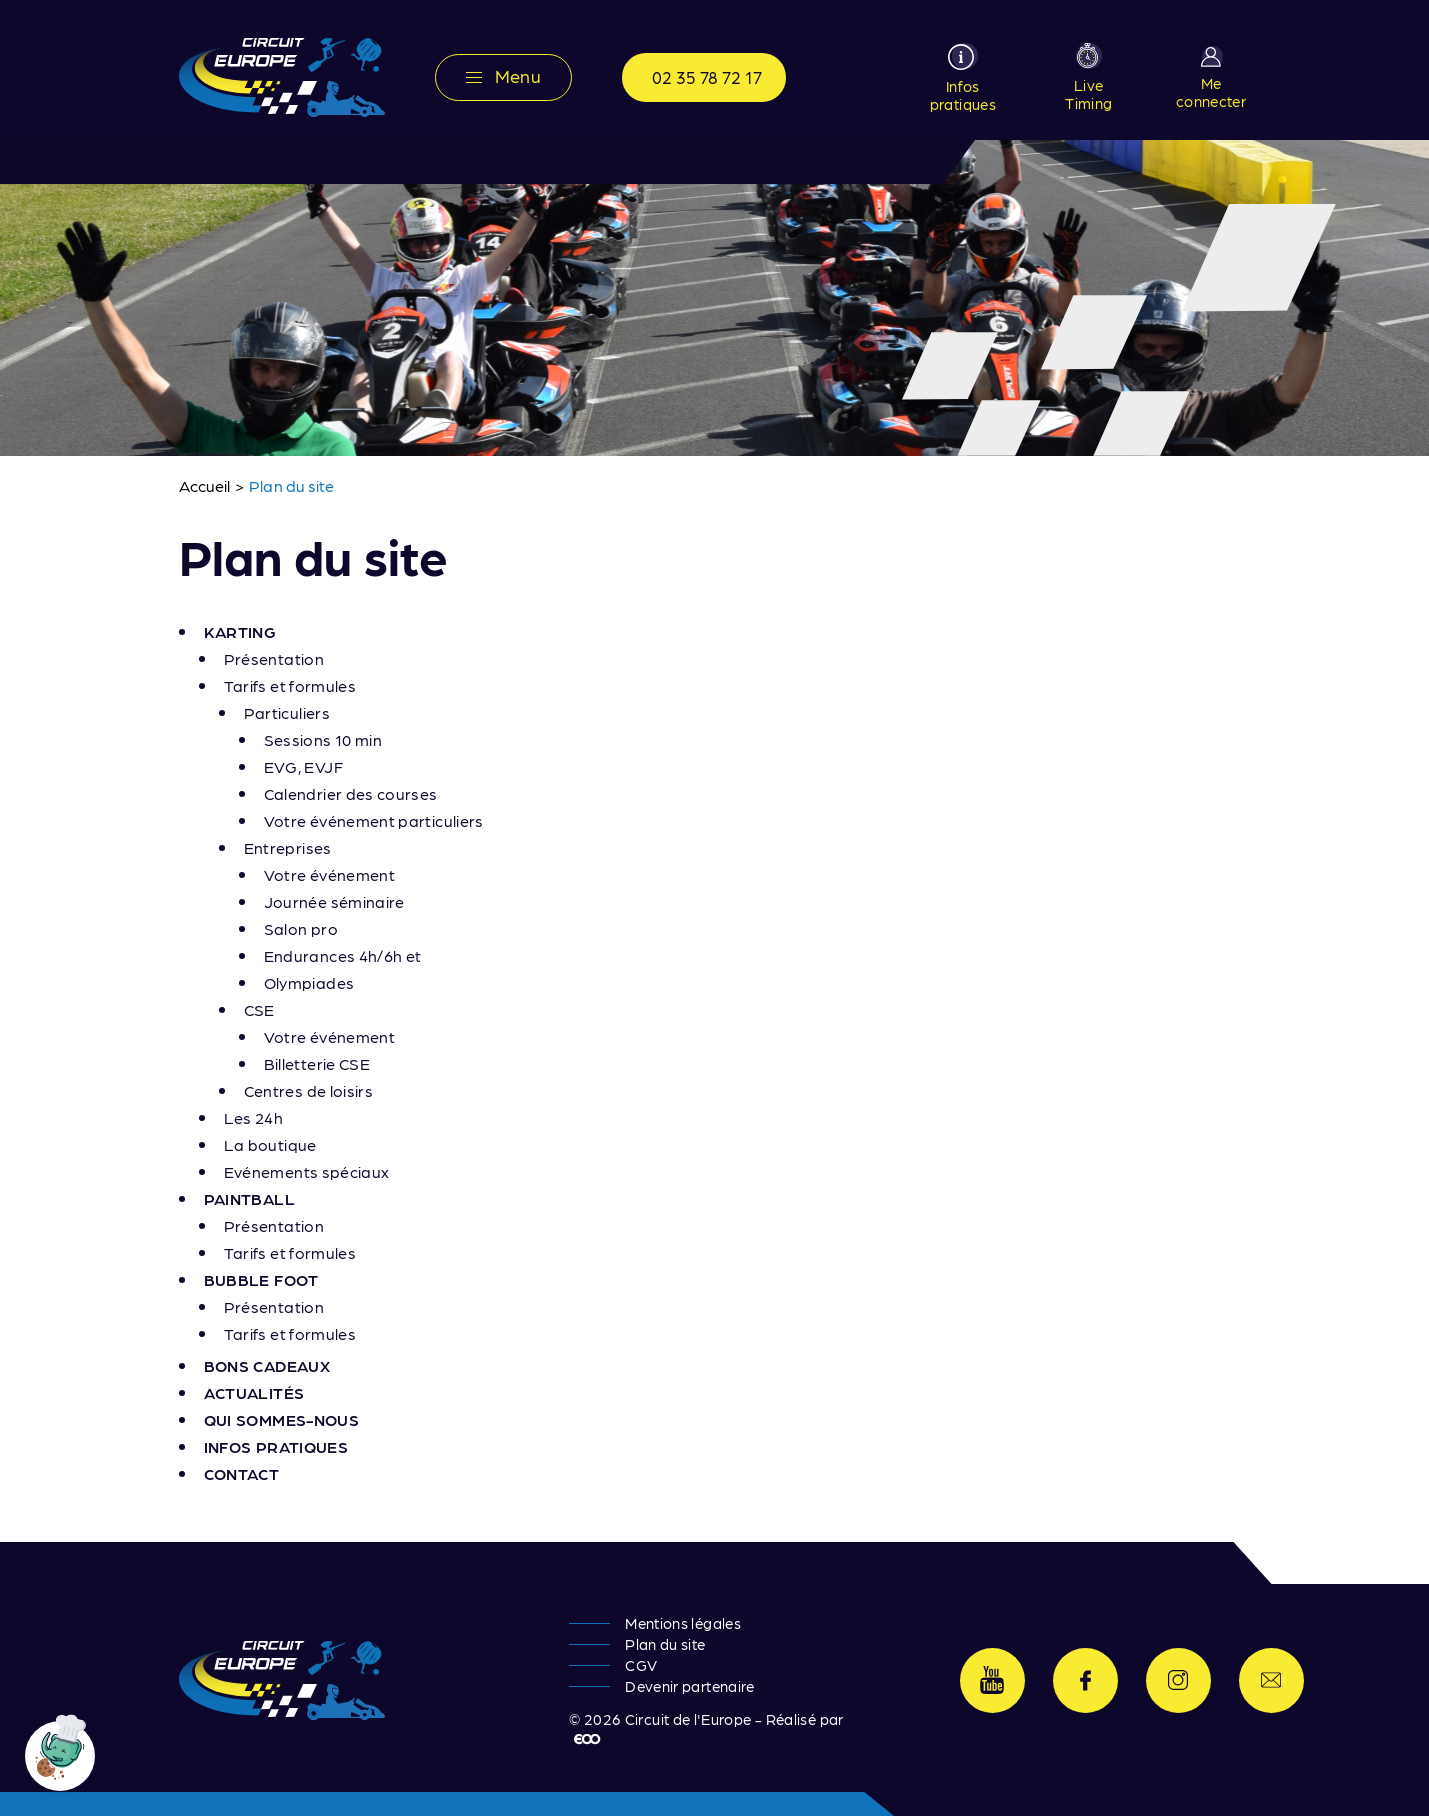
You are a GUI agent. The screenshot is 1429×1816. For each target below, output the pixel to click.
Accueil (205, 485)
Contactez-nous (1271, 1680)
